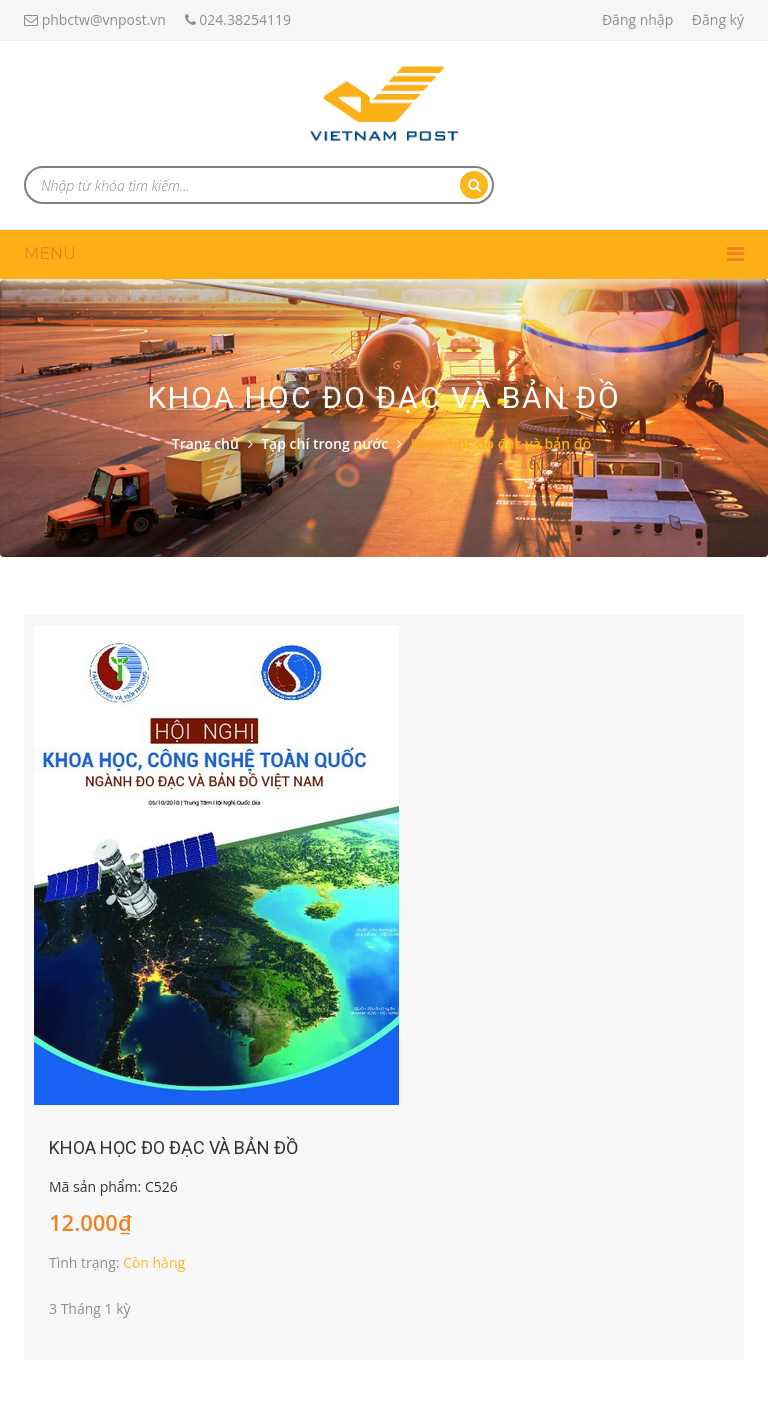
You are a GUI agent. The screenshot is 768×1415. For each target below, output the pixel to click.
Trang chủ (205, 443)
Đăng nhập (637, 19)
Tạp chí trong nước (324, 443)
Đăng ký (718, 19)
